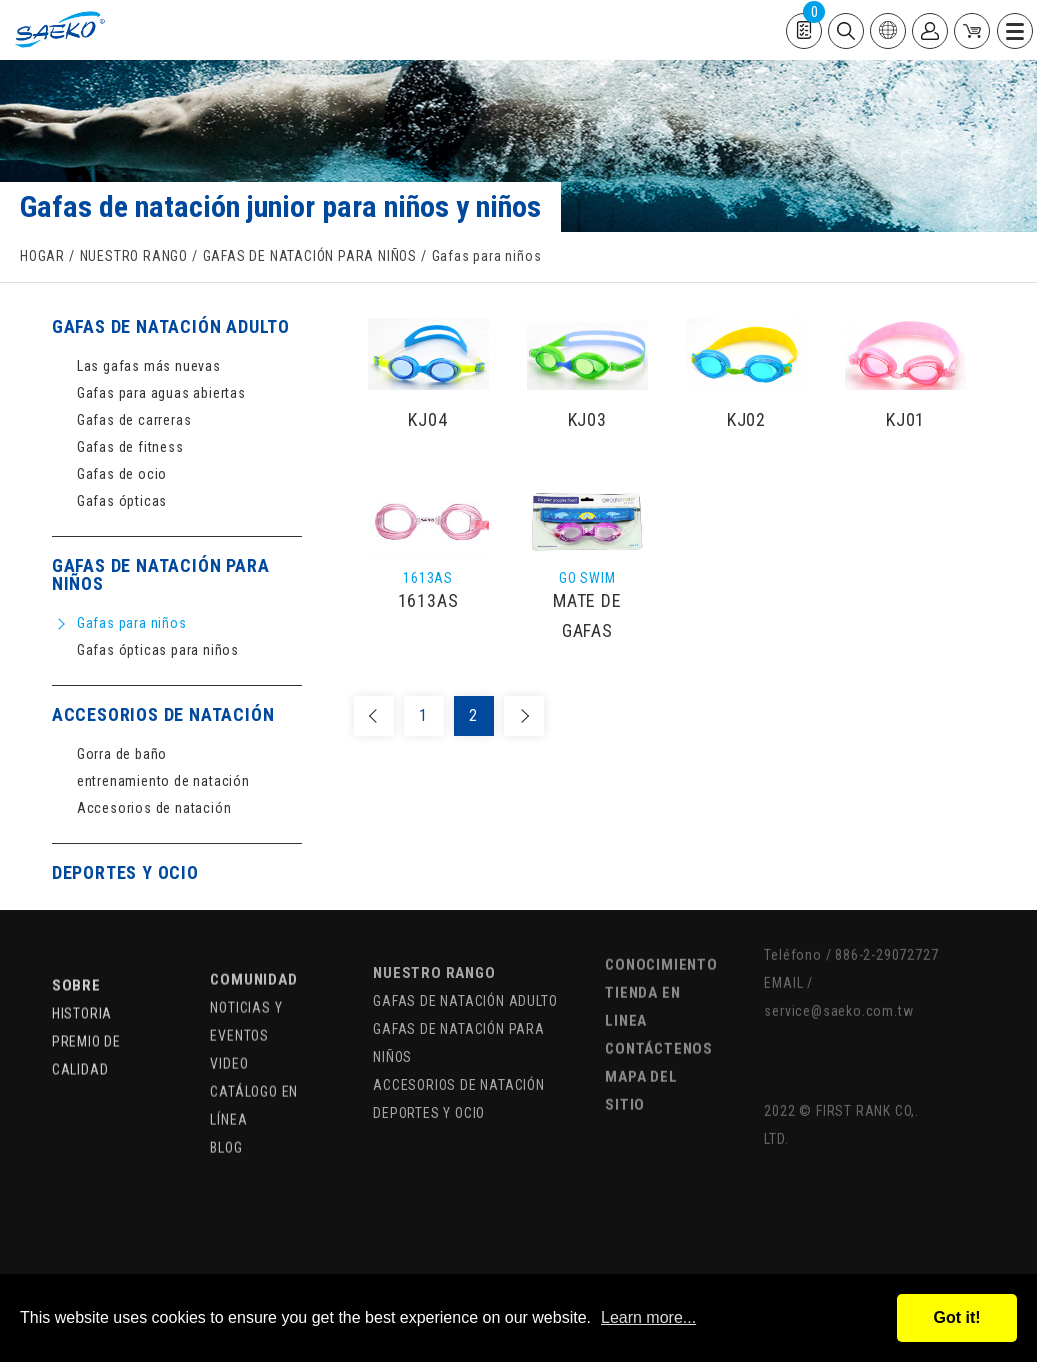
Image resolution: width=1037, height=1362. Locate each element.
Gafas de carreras (134, 420)
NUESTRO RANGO (134, 258)
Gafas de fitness (130, 447)
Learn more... (648, 1317)
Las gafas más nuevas (149, 366)
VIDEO (229, 1024)
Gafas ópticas (122, 501)
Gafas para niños (132, 623)
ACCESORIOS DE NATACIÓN (163, 715)
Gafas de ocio (122, 474)
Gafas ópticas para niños (158, 650)
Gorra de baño (122, 754)
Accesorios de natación (154, 808)
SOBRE (76, 950)
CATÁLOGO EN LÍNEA (254, 1066)
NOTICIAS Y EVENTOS (246, 982)
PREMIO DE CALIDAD (86, 1020)
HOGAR (42, 258)
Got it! (956, 1317)
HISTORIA (82, 978)
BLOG (226, 1108)
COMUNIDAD (253, 940)
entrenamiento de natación (163, 781)
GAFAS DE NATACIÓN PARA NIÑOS (310, 258)
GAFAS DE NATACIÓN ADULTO (171, 327)
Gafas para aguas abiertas (161, 393)
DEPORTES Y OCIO (125, 873)
